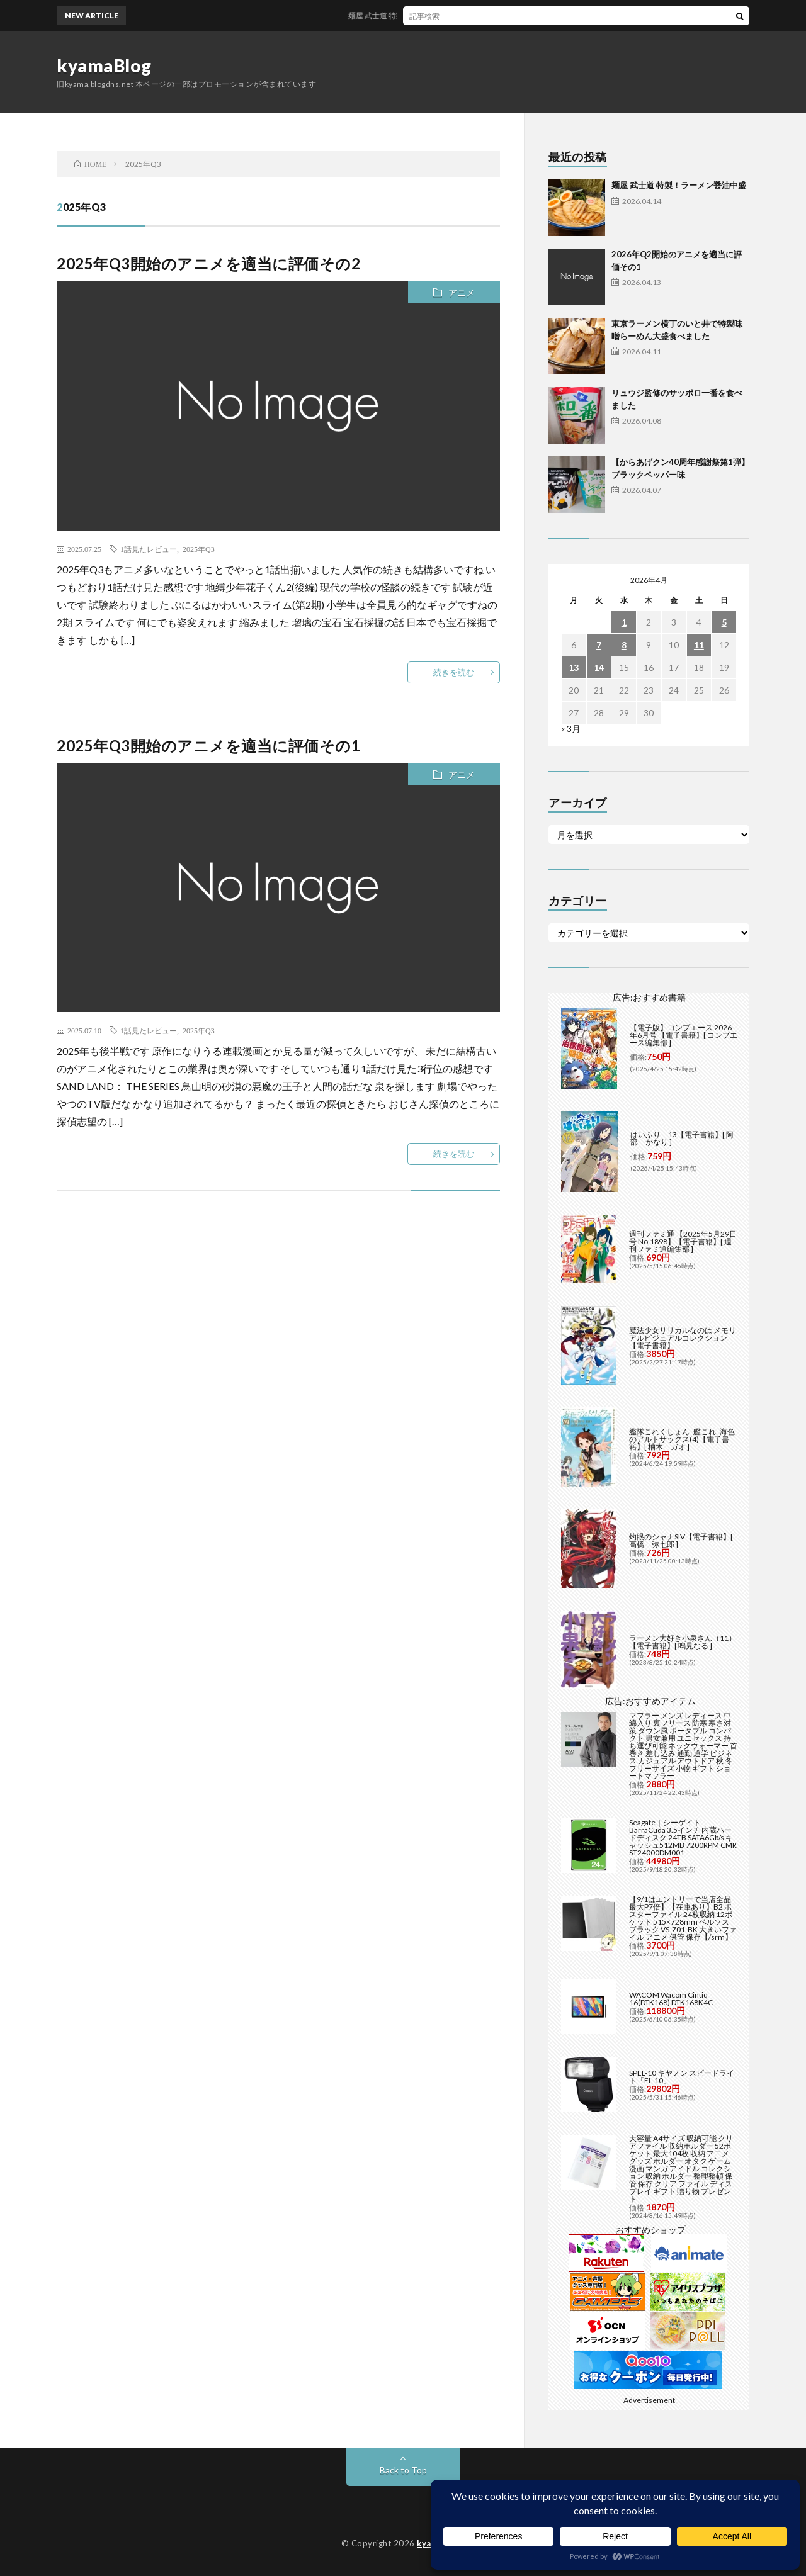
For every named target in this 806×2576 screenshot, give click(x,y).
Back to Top (403, 2470)
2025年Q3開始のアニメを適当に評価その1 (208, 745)
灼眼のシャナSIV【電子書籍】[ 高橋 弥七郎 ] (681, 1540)
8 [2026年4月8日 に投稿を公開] (624, 644)
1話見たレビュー (148, 549)
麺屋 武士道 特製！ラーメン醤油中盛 (425, 15)
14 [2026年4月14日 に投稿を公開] (599, 667)
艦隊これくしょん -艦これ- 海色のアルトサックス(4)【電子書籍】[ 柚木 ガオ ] (682, 1439)
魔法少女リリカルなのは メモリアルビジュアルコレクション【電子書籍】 (682, 1337)
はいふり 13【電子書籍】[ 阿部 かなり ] (682, 1138)
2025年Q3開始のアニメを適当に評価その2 (208, 263)
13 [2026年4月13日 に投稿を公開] (574, 667)
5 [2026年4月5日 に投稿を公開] (724, 622)
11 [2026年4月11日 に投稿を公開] (699, 644)
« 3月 (571, 728)
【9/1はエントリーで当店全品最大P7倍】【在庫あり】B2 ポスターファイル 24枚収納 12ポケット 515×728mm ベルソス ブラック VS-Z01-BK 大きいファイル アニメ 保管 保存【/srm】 (683, 1918)
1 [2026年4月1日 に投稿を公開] (624, 622)
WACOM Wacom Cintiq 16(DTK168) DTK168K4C (671, 1998)
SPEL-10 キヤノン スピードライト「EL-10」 (681, 2076)
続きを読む (453, 672)
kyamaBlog (104, 65)
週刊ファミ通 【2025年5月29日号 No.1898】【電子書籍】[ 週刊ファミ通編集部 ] (683, 1241)
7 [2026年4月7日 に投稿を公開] (598, 644)
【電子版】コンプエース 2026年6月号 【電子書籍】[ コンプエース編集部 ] (683, 1035)
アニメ (461, 292)
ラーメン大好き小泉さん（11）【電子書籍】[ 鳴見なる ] (682, 1641)
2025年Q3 (199, 549)
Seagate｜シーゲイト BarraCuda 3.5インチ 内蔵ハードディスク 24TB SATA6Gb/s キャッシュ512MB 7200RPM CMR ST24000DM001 (683, 1837)
